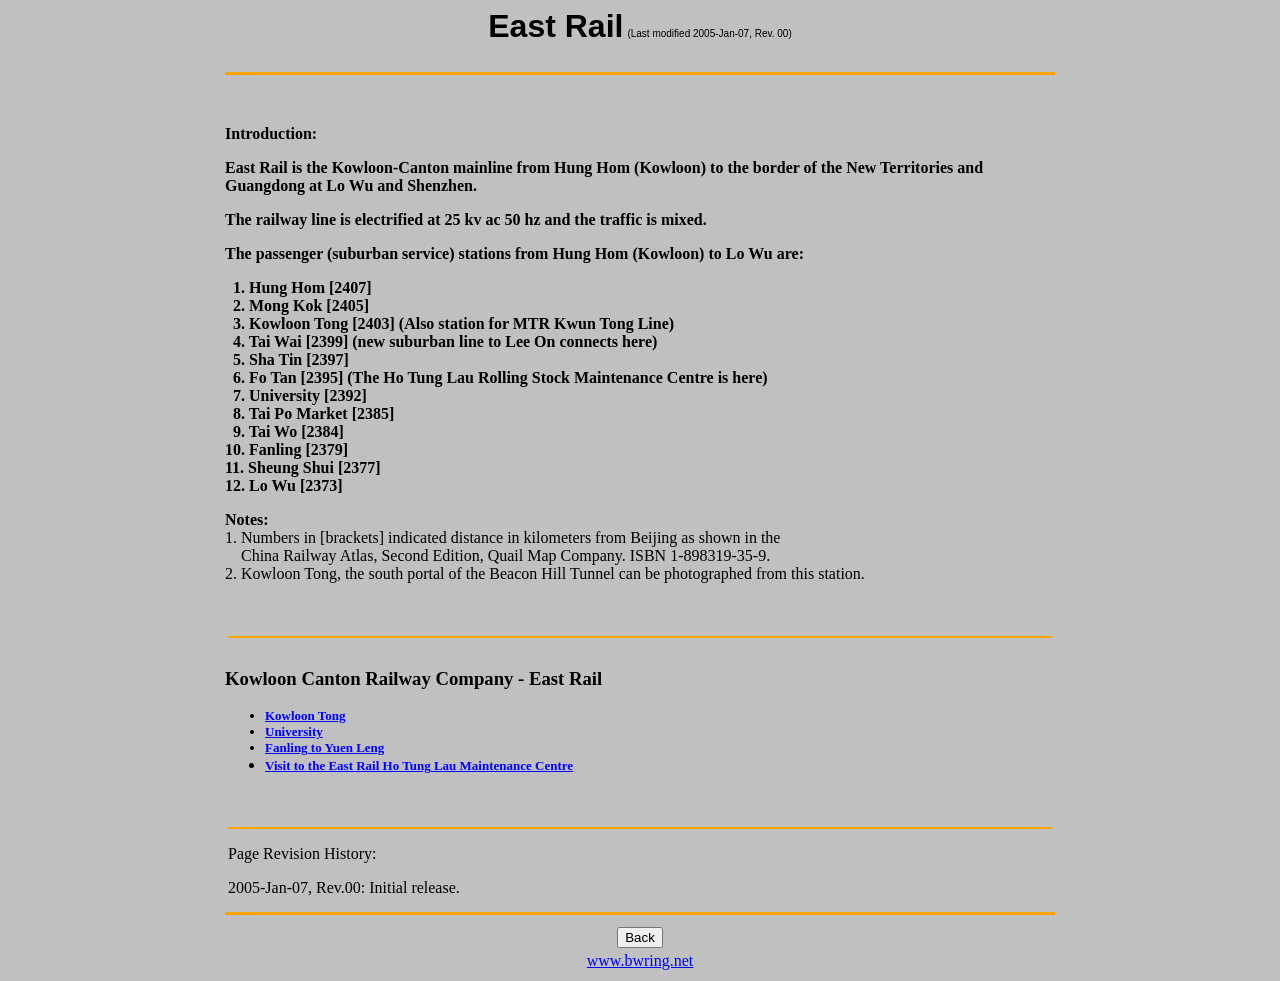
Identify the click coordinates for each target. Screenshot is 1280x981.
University (294, 731)
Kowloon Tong (305, 715)
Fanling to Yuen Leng (324, 747)
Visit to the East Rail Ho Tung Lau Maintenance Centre (419, 765)
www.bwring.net (640, 960)
